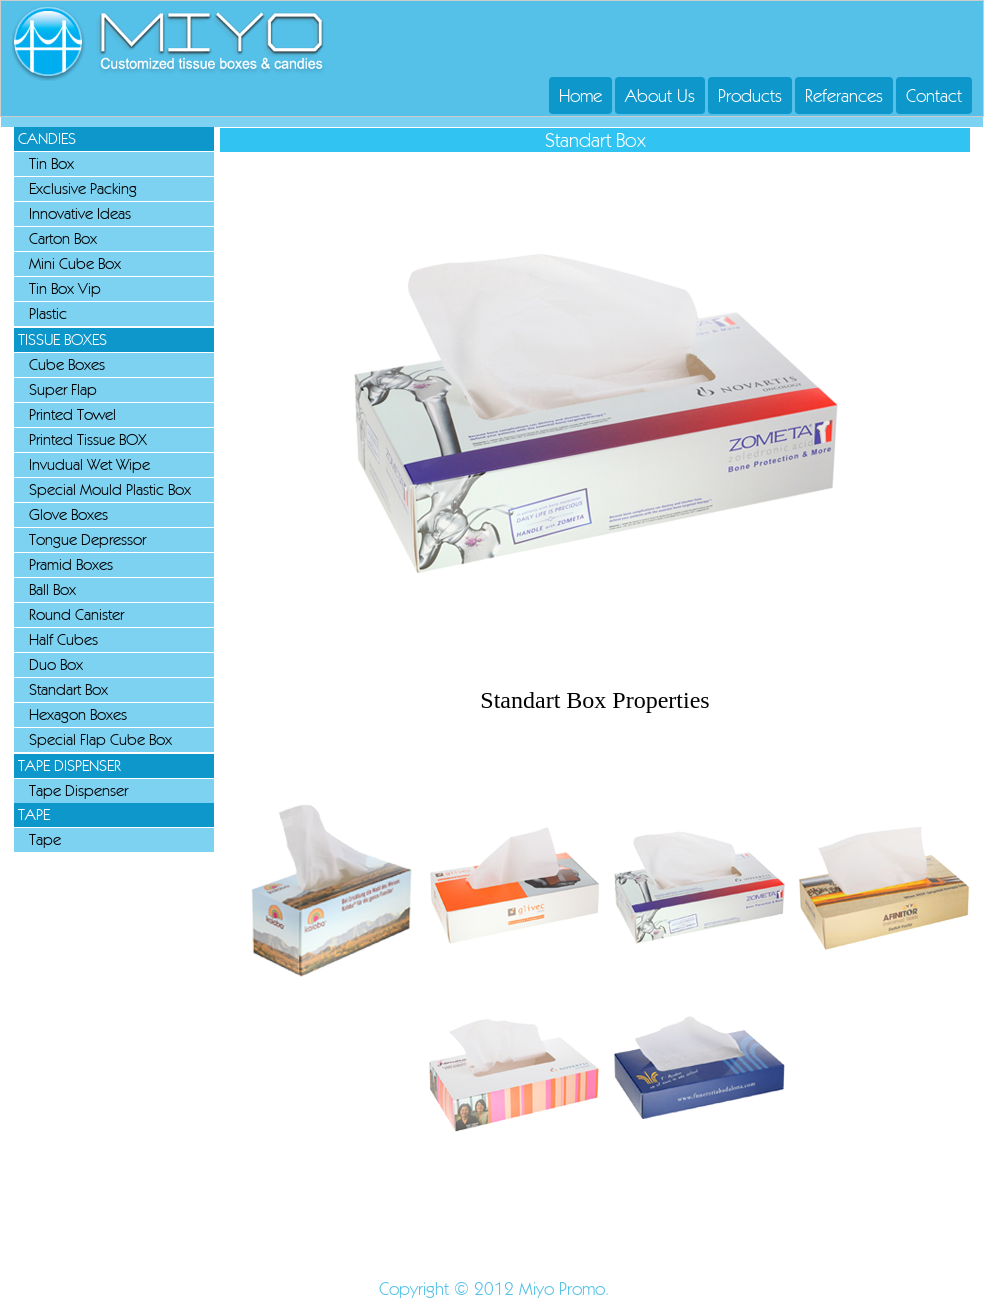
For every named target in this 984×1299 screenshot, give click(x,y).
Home (580, 95)
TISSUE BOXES (62, 339)
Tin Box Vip (65, 288)
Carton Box (63, 238)
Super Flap (63, 389)
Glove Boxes (68, 514)
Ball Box (52, 589)
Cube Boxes (67, 364)
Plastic (48, 313)
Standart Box (68, 689)
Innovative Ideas (80, 213)
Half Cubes (63, 639)
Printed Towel (72, 414)
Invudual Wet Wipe (89, 464)
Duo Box (56, 664)
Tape (45, 839)
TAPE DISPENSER (69, 765)
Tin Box (51, 163)
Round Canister (76, 614)
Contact (934, 95)
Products (750, 95)
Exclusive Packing (83, 188)
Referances (844, 95)
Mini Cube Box (75, 263)
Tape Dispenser (78, 790)
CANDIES (47, 138)
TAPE (34, 814)
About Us (660, 95)
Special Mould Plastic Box (110, 489)
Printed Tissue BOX (88, 439)
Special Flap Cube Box (100, 739)
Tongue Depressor (87, 539)
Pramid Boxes (71, 564)
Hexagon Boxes (78, 714)
